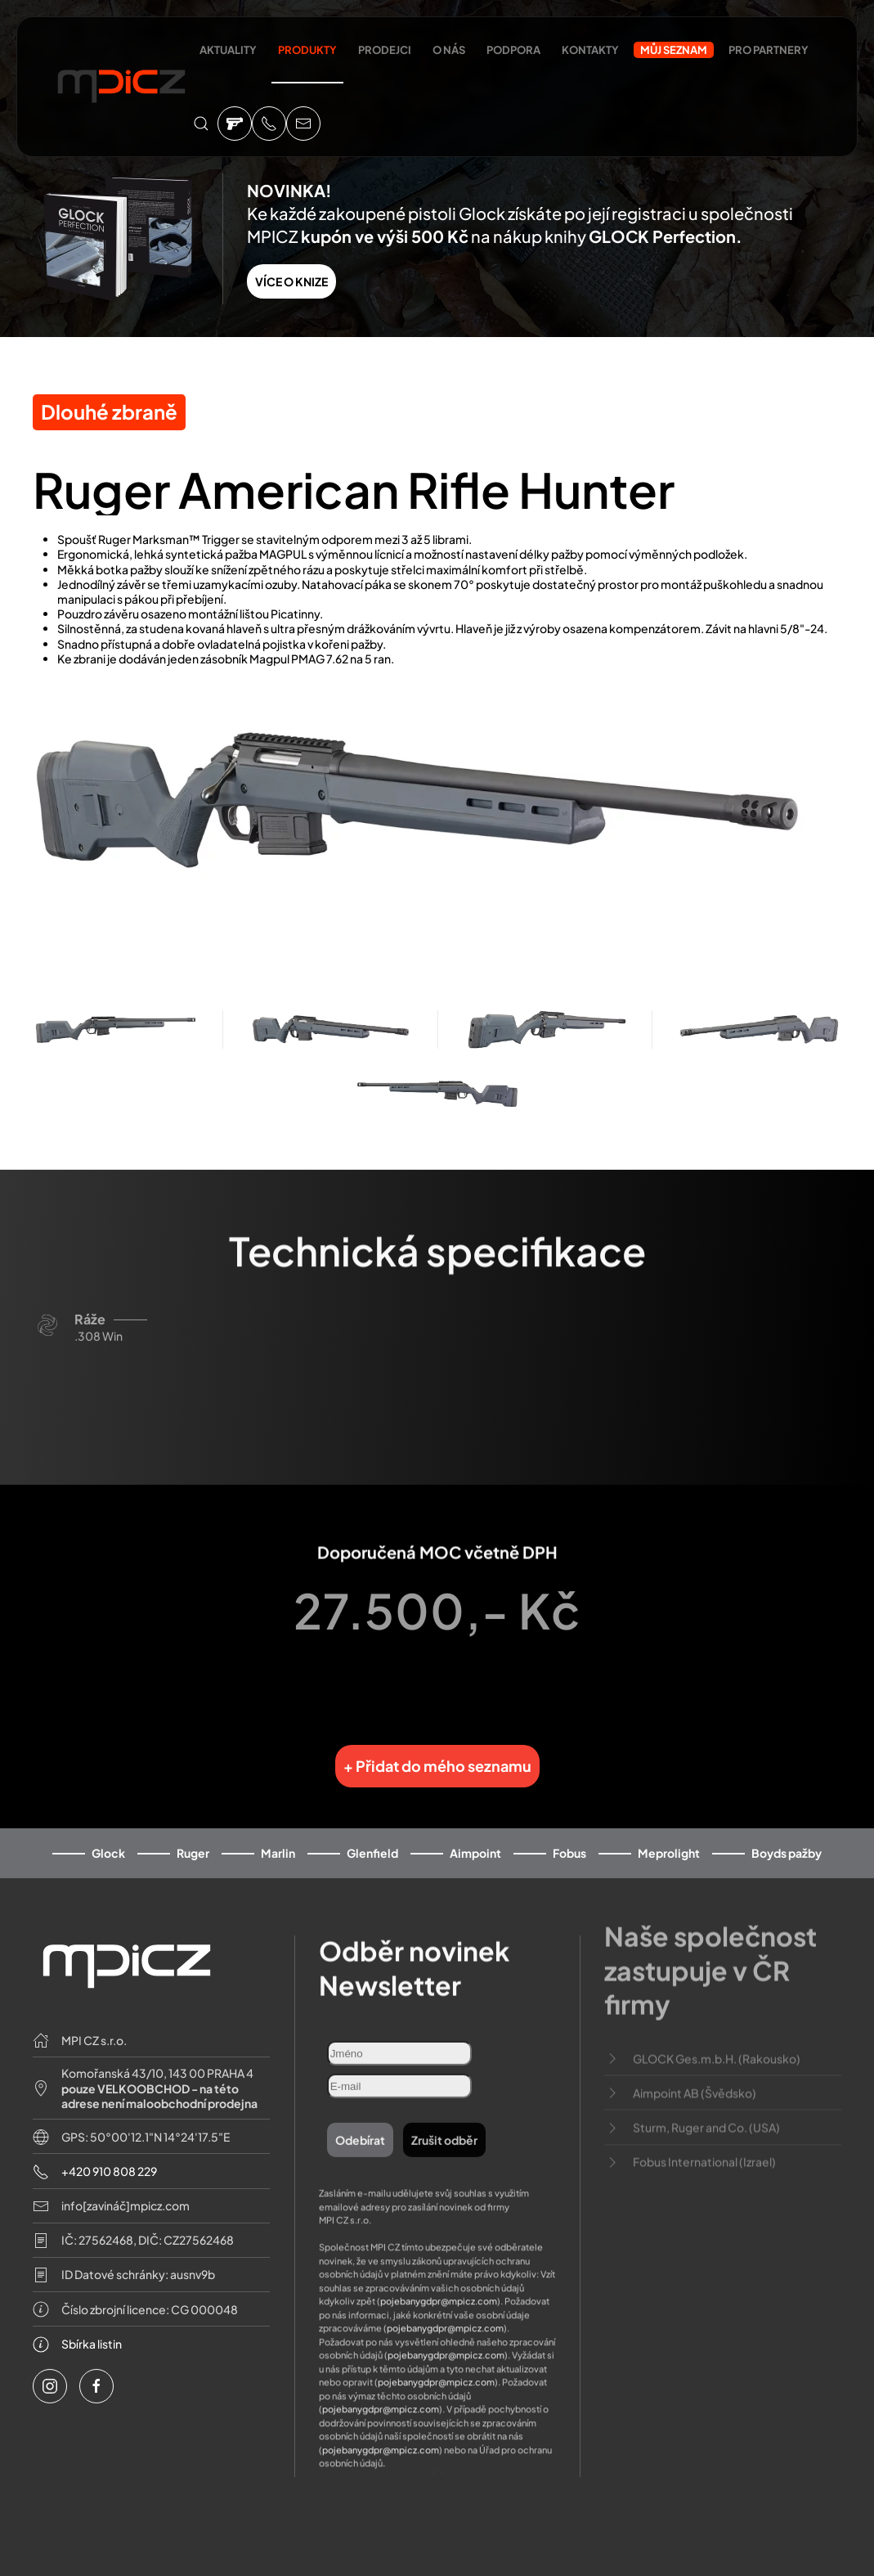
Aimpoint (475, 1839)
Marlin (278, 1839)
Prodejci (384, 49)
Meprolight (669, 1839)
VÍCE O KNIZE (291, 281)
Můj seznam (673, 49)
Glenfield (372, 1839)
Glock (108, 1839)
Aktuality (228, 49)
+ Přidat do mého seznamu (437, 1752)
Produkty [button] (307, 49)
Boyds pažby (786, 1839)
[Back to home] (121, 89)
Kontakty (590, 49)
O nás (449, 49)
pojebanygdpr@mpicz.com (438, 2269)
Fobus (569, 1839)
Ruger (193, 1839)
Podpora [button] (513, 49)
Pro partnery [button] (768, 49)
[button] (201, 123)
